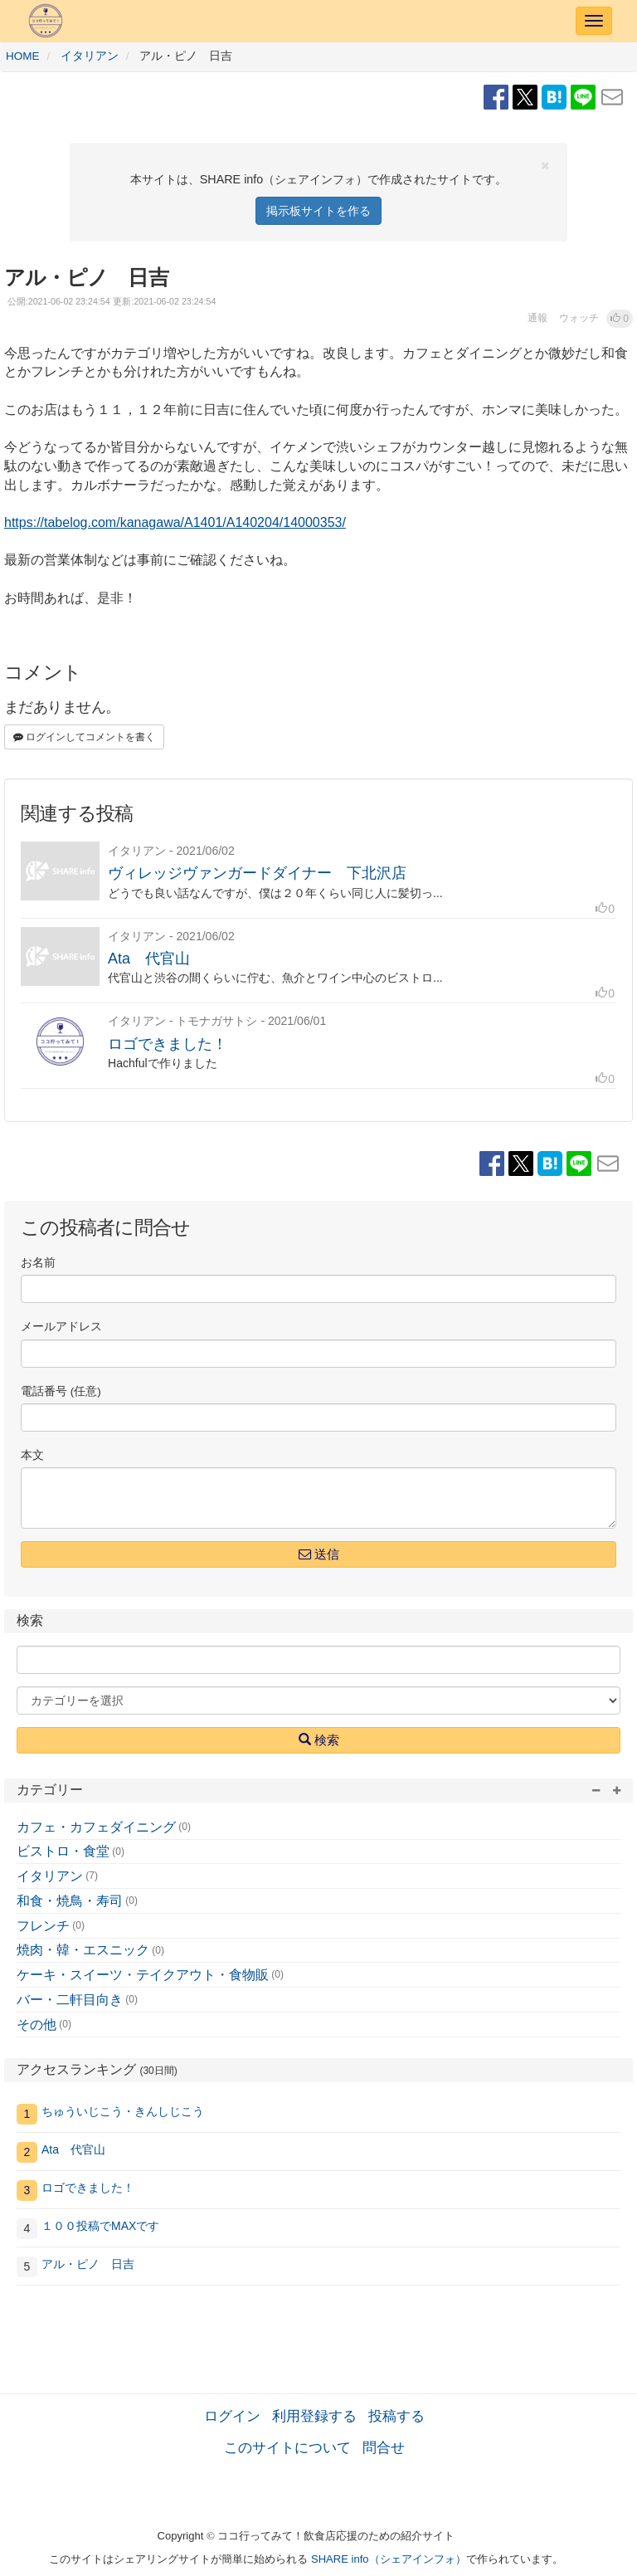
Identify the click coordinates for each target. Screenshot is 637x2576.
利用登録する (314, 2415)
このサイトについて (287, 2447)
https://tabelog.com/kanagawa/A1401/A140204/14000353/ (175, 522)
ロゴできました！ (167, 1044)
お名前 (38, 1262)
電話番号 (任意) (61, 1391)
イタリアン (50, 1876)
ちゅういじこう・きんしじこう (122, 2111)
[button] (619, 319)
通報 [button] (537, 318)
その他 (36, 2024)
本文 (32, 1455)
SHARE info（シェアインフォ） (388, 2559)
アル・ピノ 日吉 (87, 2264)
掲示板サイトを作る (318, 210)
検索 (319, 1739)
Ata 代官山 (149, 958)
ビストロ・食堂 (63, 1851)
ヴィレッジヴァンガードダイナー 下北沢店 (257, 873)
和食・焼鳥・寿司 (70, 1901)
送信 (319, 1554)
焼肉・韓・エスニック (83, 1950)
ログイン (232, 2415)
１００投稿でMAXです (100, 2225)
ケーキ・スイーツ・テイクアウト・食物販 (143, 1975)
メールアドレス (61, 1326)
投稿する (396, 2415)
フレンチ (43, 1926)
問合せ (383, 2447)
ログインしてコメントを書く (84, 737)
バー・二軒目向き (70, 2000)
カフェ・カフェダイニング (96, 1827)
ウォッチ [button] (579, 318)
